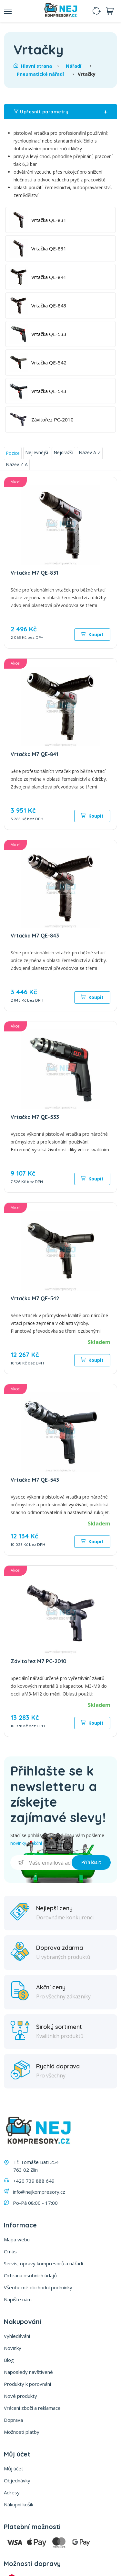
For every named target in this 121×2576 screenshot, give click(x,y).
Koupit (92, 634)
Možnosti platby (21, 2432)
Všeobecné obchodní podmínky (38, 2287)
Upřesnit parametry (60, 112)
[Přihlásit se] (41, 1862)
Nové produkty (20, 2396)
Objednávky (17, 2480)
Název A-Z (90, 452)
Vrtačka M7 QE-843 (35, 935)
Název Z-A (17, 464)
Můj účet (13, 2468)
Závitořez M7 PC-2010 (38, 1661)
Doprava (13, 2420)
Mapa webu (17, 2239)
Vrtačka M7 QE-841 (34, 754)
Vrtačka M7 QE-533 (35, 1117)
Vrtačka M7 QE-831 (34, 572)
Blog (9, 2360)
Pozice (13, 453)
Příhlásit (91, 1862)
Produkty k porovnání (27, 2384)
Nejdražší (63, 452)
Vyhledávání (17, 2336)
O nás (10, 2251)
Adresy (12, 2492)
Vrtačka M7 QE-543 (35, 1480)
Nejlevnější (36, 452)
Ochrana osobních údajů (30, 2275)
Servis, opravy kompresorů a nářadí (43, 2263)
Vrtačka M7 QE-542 (35, 1298)
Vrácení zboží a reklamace (32, 2408)
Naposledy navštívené (28, 2372)
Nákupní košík (18, 2504)
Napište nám (18, 2299)
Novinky (12, 2348)
